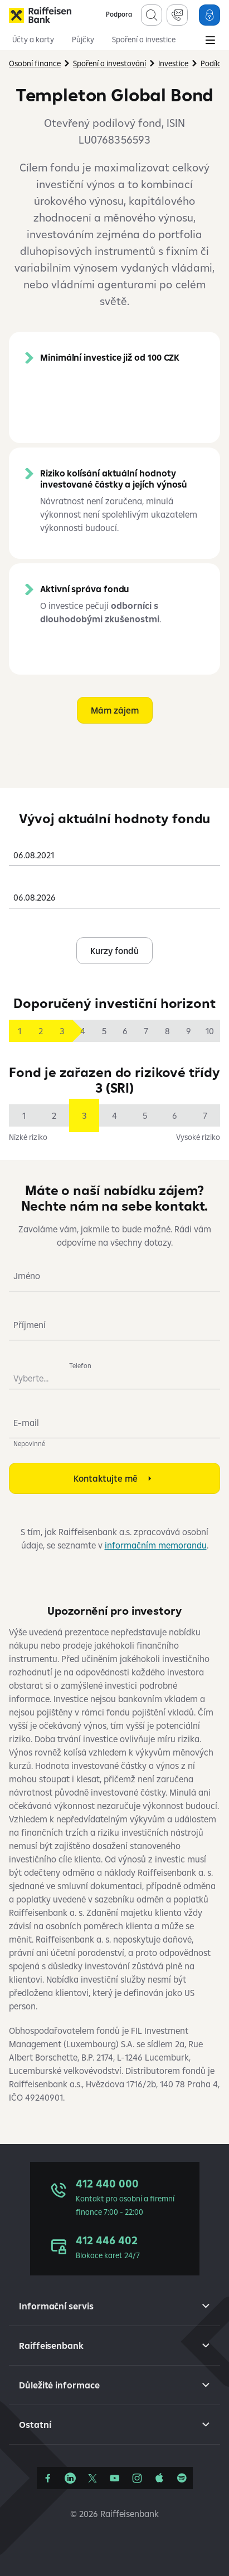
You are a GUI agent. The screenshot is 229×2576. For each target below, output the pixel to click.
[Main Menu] (210, 41)
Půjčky (83, 40)
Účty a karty (33, 40)
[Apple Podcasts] (159, 2478)
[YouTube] (115, 2478)
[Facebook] (48, 2478)
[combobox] (114, 850)
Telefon (80, 1365)
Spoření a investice (144, 40)
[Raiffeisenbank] (40, 15)
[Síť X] (92, 2478)
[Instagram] (137, 2478)
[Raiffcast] (181, 2478)
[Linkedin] (70, 2478)
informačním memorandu (156, 1545)
